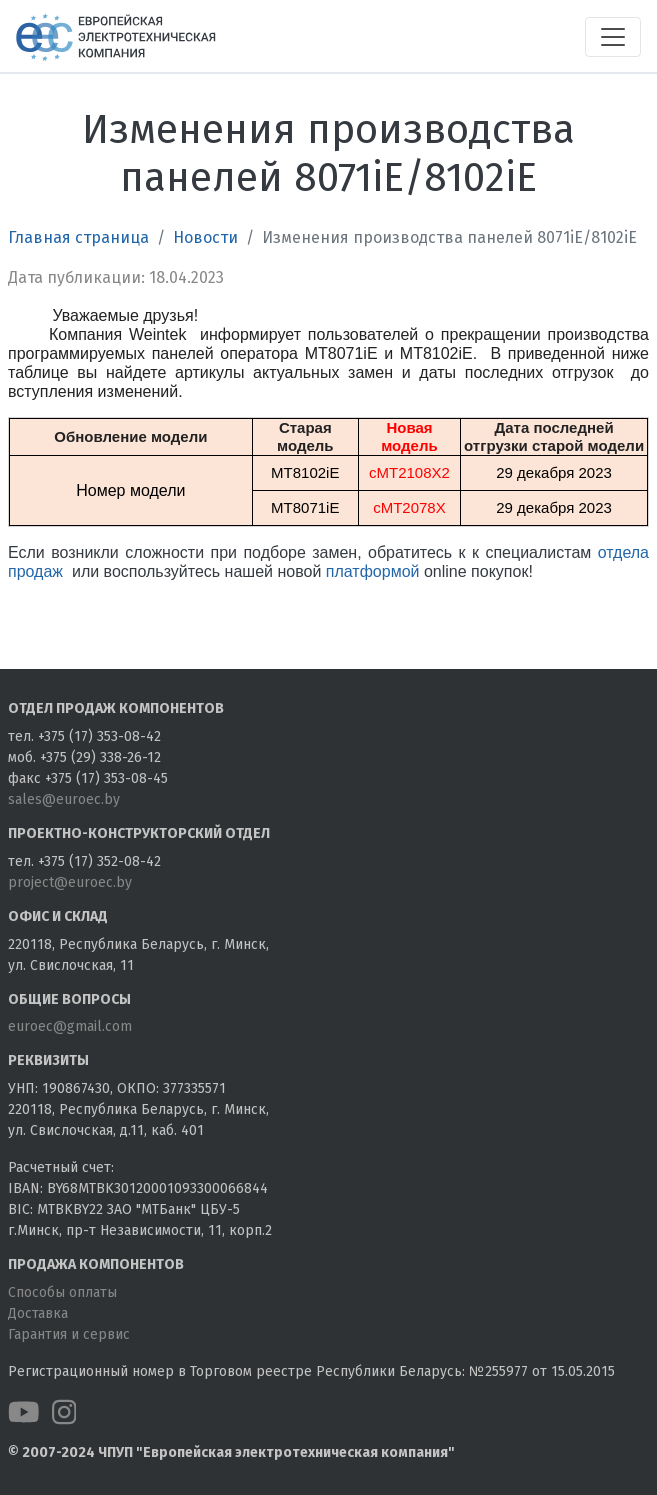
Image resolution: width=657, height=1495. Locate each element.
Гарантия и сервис (69, 1334)
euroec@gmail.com (70, 1026)
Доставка (38, 1313)
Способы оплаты (62, 1292)
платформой (373, 571)
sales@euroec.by (64, 799)
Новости (205, 237)
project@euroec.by (70, 882)
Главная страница (78, 237)
